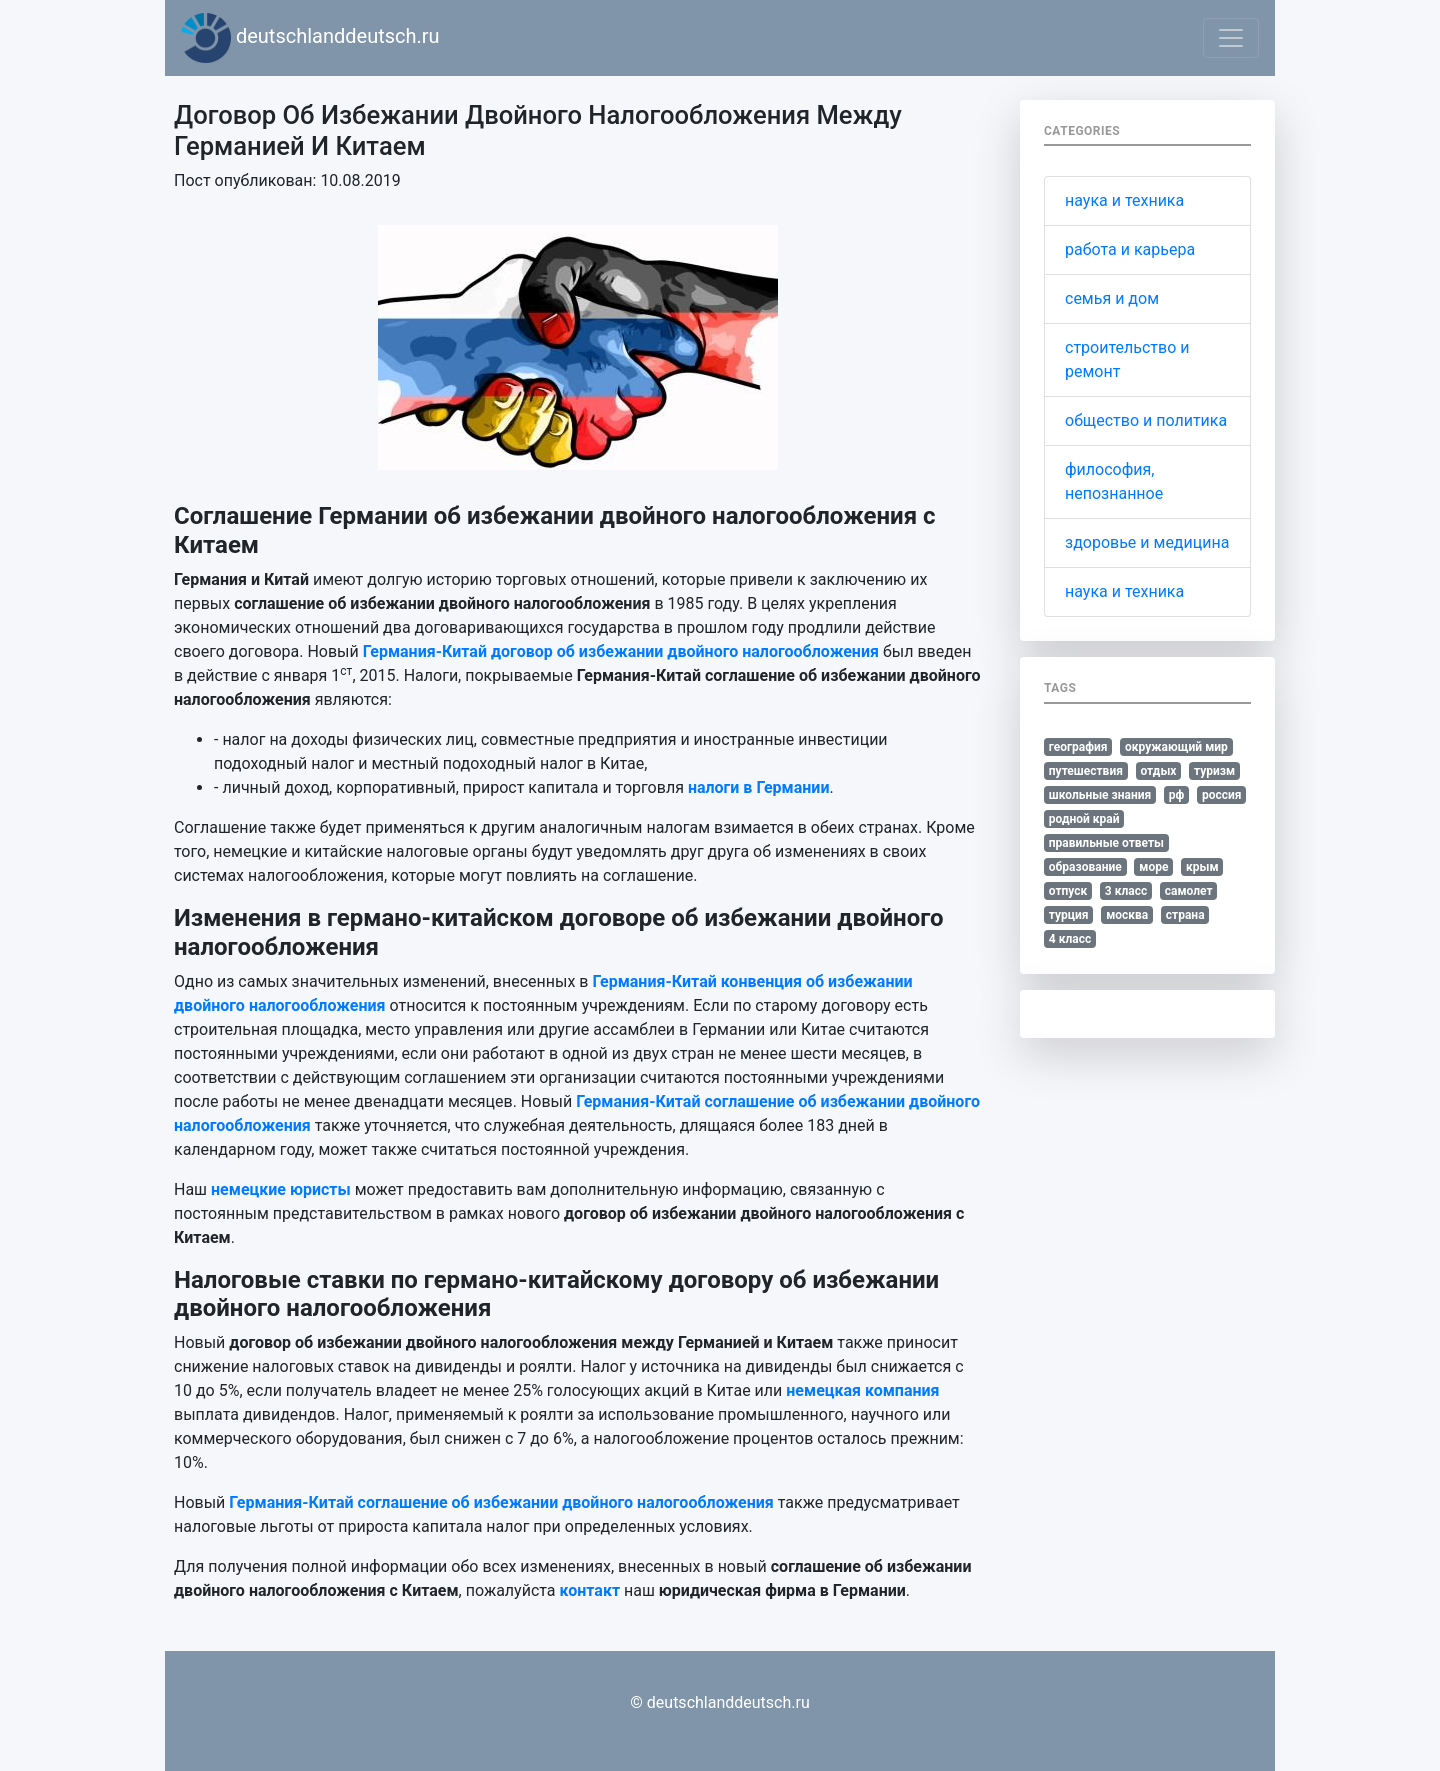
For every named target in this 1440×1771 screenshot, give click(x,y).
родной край (1084, 819)
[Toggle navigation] (1231, 38)
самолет (1189, 891)
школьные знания (1100, 795)
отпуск (1068, 891)
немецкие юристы (281, 1189)
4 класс (1070, 939)
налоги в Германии (759, 787)
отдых (1158, 771)
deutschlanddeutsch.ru (310, 38)
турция (1069, 915)
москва (1127, 915)
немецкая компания (862, 1390)
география (1078, 747)
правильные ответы (1106, 843)
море (1153, 867)
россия (1222, 795)
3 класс (1126, 891)
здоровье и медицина (1147, 542)
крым (1202, 867)
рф (1177, 795)
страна (1185, 915)
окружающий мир (1176, 747)
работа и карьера (1130, 249)
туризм (1214, 771)
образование (1085, 867)
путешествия (1086, 771)
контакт (590, 1590)
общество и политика (1146, 420)
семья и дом (1112, 298)
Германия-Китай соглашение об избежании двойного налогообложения (501, 1502)
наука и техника (1124, 200)
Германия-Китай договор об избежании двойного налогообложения (621, 651)
